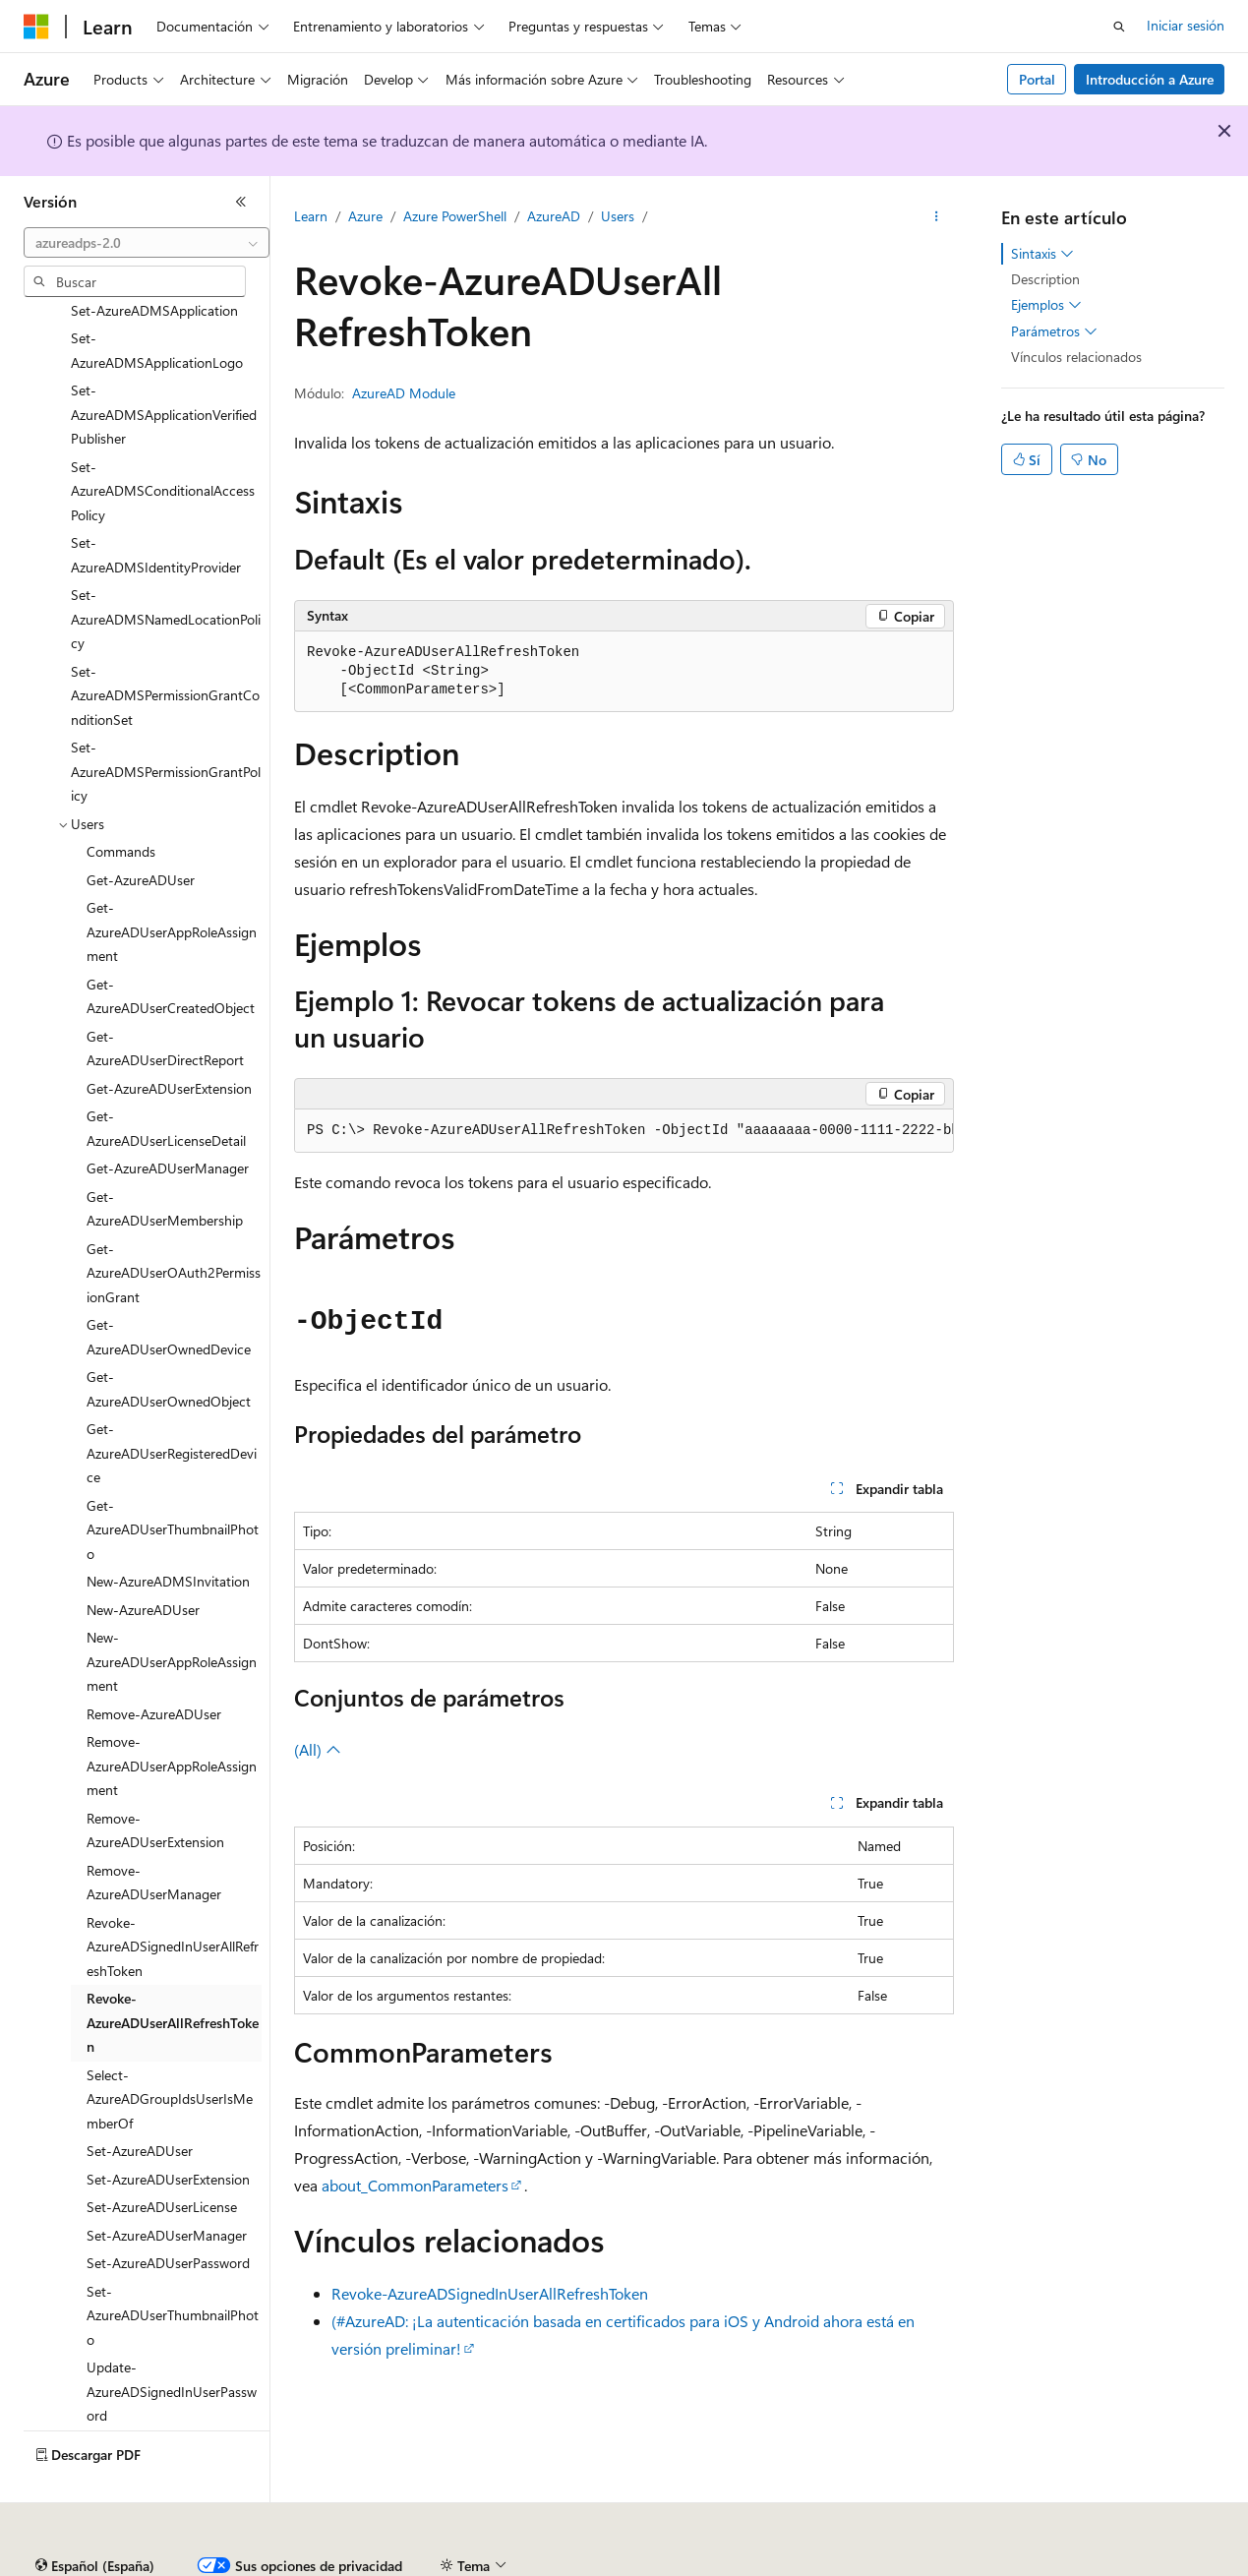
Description (1045, 279)
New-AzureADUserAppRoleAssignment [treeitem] (172, 1615)
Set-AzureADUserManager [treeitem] (167, 2189)
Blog (439, 2565)
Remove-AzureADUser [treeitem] (154, 1667)
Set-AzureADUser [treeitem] (140, 2104)
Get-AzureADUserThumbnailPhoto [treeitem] (173, 1483)
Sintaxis (1042, 254)
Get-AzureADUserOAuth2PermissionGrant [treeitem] (174, 1226)
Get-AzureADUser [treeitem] (141, 833)
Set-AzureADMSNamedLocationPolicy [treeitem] (166, 572)
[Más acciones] (937, 217)
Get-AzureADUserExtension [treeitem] (169, 1042)
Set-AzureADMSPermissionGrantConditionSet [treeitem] (165, 649)
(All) (317, 1749)
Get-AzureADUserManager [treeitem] (168, 1121)
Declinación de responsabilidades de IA (141, 2565)
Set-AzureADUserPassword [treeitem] (168, 2216)
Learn (310, 216)
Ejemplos (1046, 305)
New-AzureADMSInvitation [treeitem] (168, 1535)
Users (617, 216)
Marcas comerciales (1116, 2565)
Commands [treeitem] (121, 805)
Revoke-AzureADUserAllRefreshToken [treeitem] (173, 1976)
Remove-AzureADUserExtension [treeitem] (155, 1784)
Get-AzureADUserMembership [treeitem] (165, 1162)
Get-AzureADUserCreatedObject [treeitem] (171, 950)
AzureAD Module (403, 393)
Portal (1037, 79)
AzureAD (553, 216)
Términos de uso (984, 2565)
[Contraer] (241, 201)
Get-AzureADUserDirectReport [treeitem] (165, 1002)
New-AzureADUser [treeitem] (143, 1563)
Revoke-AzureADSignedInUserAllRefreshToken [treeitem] (173, 1900)
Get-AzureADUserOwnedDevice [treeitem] (169, 1290)
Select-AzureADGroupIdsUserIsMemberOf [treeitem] (170, 2052)
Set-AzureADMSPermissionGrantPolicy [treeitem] (166, 724)
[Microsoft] (36, 26)
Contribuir (521, 2565)
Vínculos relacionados (1076, 356)
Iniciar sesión (1185, 25)
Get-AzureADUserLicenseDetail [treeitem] (166, 1082)
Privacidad (606, 2565)
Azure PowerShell (454, 216)
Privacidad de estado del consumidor (786, 2565)
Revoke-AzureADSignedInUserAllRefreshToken (489, 2293)
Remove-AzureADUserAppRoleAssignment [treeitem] (172, 1719)
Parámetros (1054, 331)
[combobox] (146, 243)
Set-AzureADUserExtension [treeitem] (168, 2133)
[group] (624, 1131)
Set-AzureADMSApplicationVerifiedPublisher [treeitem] (164, 367)
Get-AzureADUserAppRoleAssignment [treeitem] (172, 885)
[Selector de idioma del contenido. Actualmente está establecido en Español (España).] (95, 2520)
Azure (365, 216)
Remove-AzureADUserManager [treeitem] (154, 1836)
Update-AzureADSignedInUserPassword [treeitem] (172, 2344)
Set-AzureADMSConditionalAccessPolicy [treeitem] (163, 444)
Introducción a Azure (1150, 79)
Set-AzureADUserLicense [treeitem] (162, 2160)
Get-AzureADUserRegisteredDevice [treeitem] (172, 1406)
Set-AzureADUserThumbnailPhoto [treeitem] (173, 2269)
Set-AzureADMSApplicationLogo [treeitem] (157, 304)
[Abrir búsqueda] (1119, 26)
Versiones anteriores (341, 2565)
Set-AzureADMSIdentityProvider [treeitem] (156, 508)
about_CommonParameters (415, 2185)
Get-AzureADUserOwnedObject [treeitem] (169, 1342)
